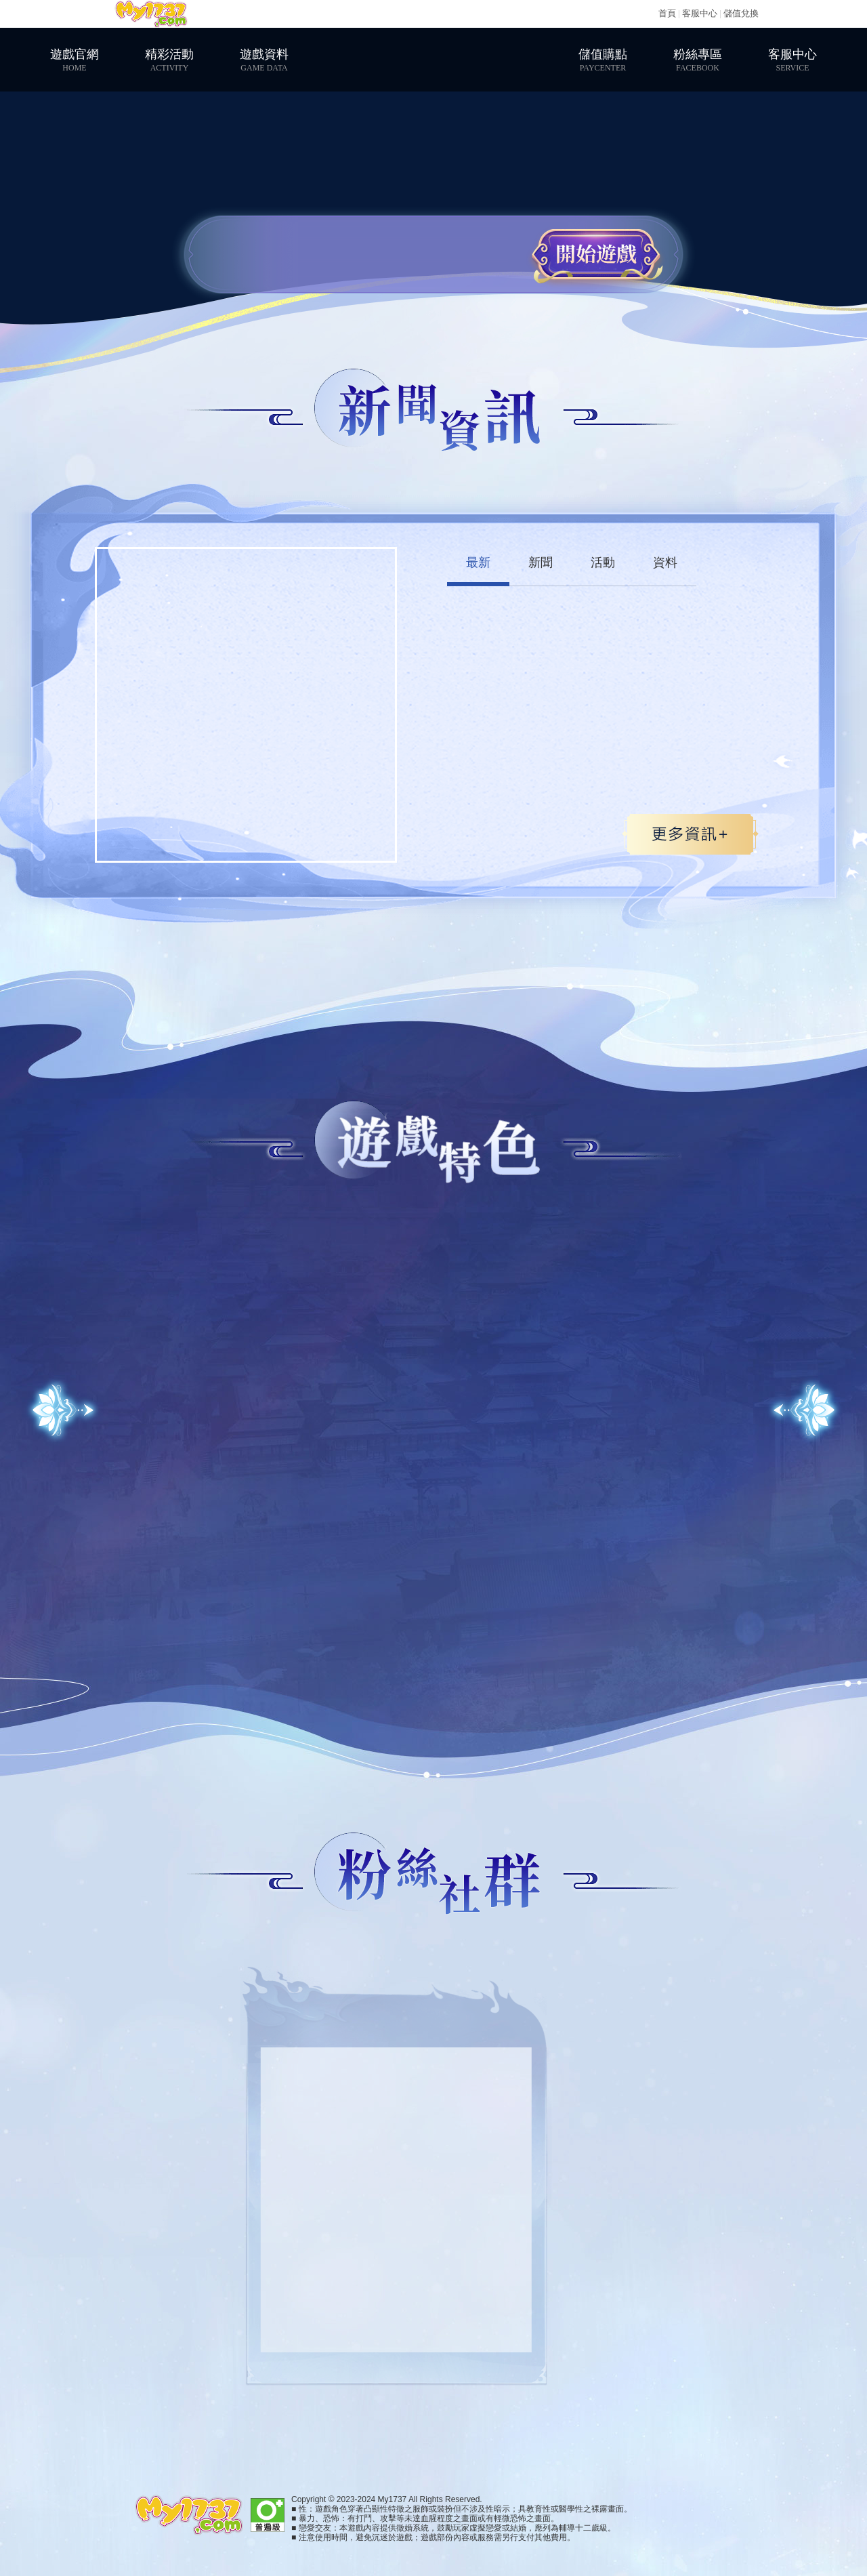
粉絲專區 (697, 60)
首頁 (667, 13)
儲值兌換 (741, 13)
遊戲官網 (74, 60)
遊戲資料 (264, 60)
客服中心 (699, 13)
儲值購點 (602, 60)
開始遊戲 (596, 254)
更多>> (690, 834)
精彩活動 (169, 60)
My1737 (151, 14)
